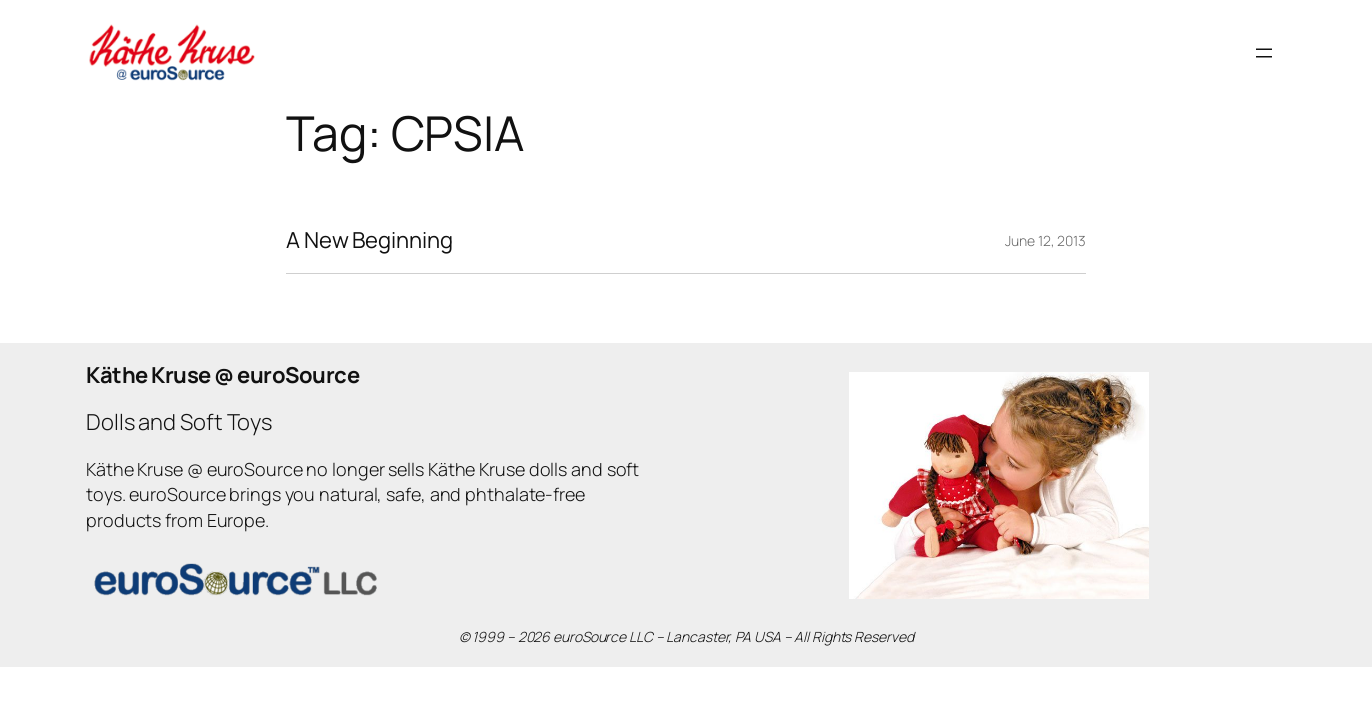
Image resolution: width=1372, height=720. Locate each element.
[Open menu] (1264, 53)
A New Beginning (369, 240)
